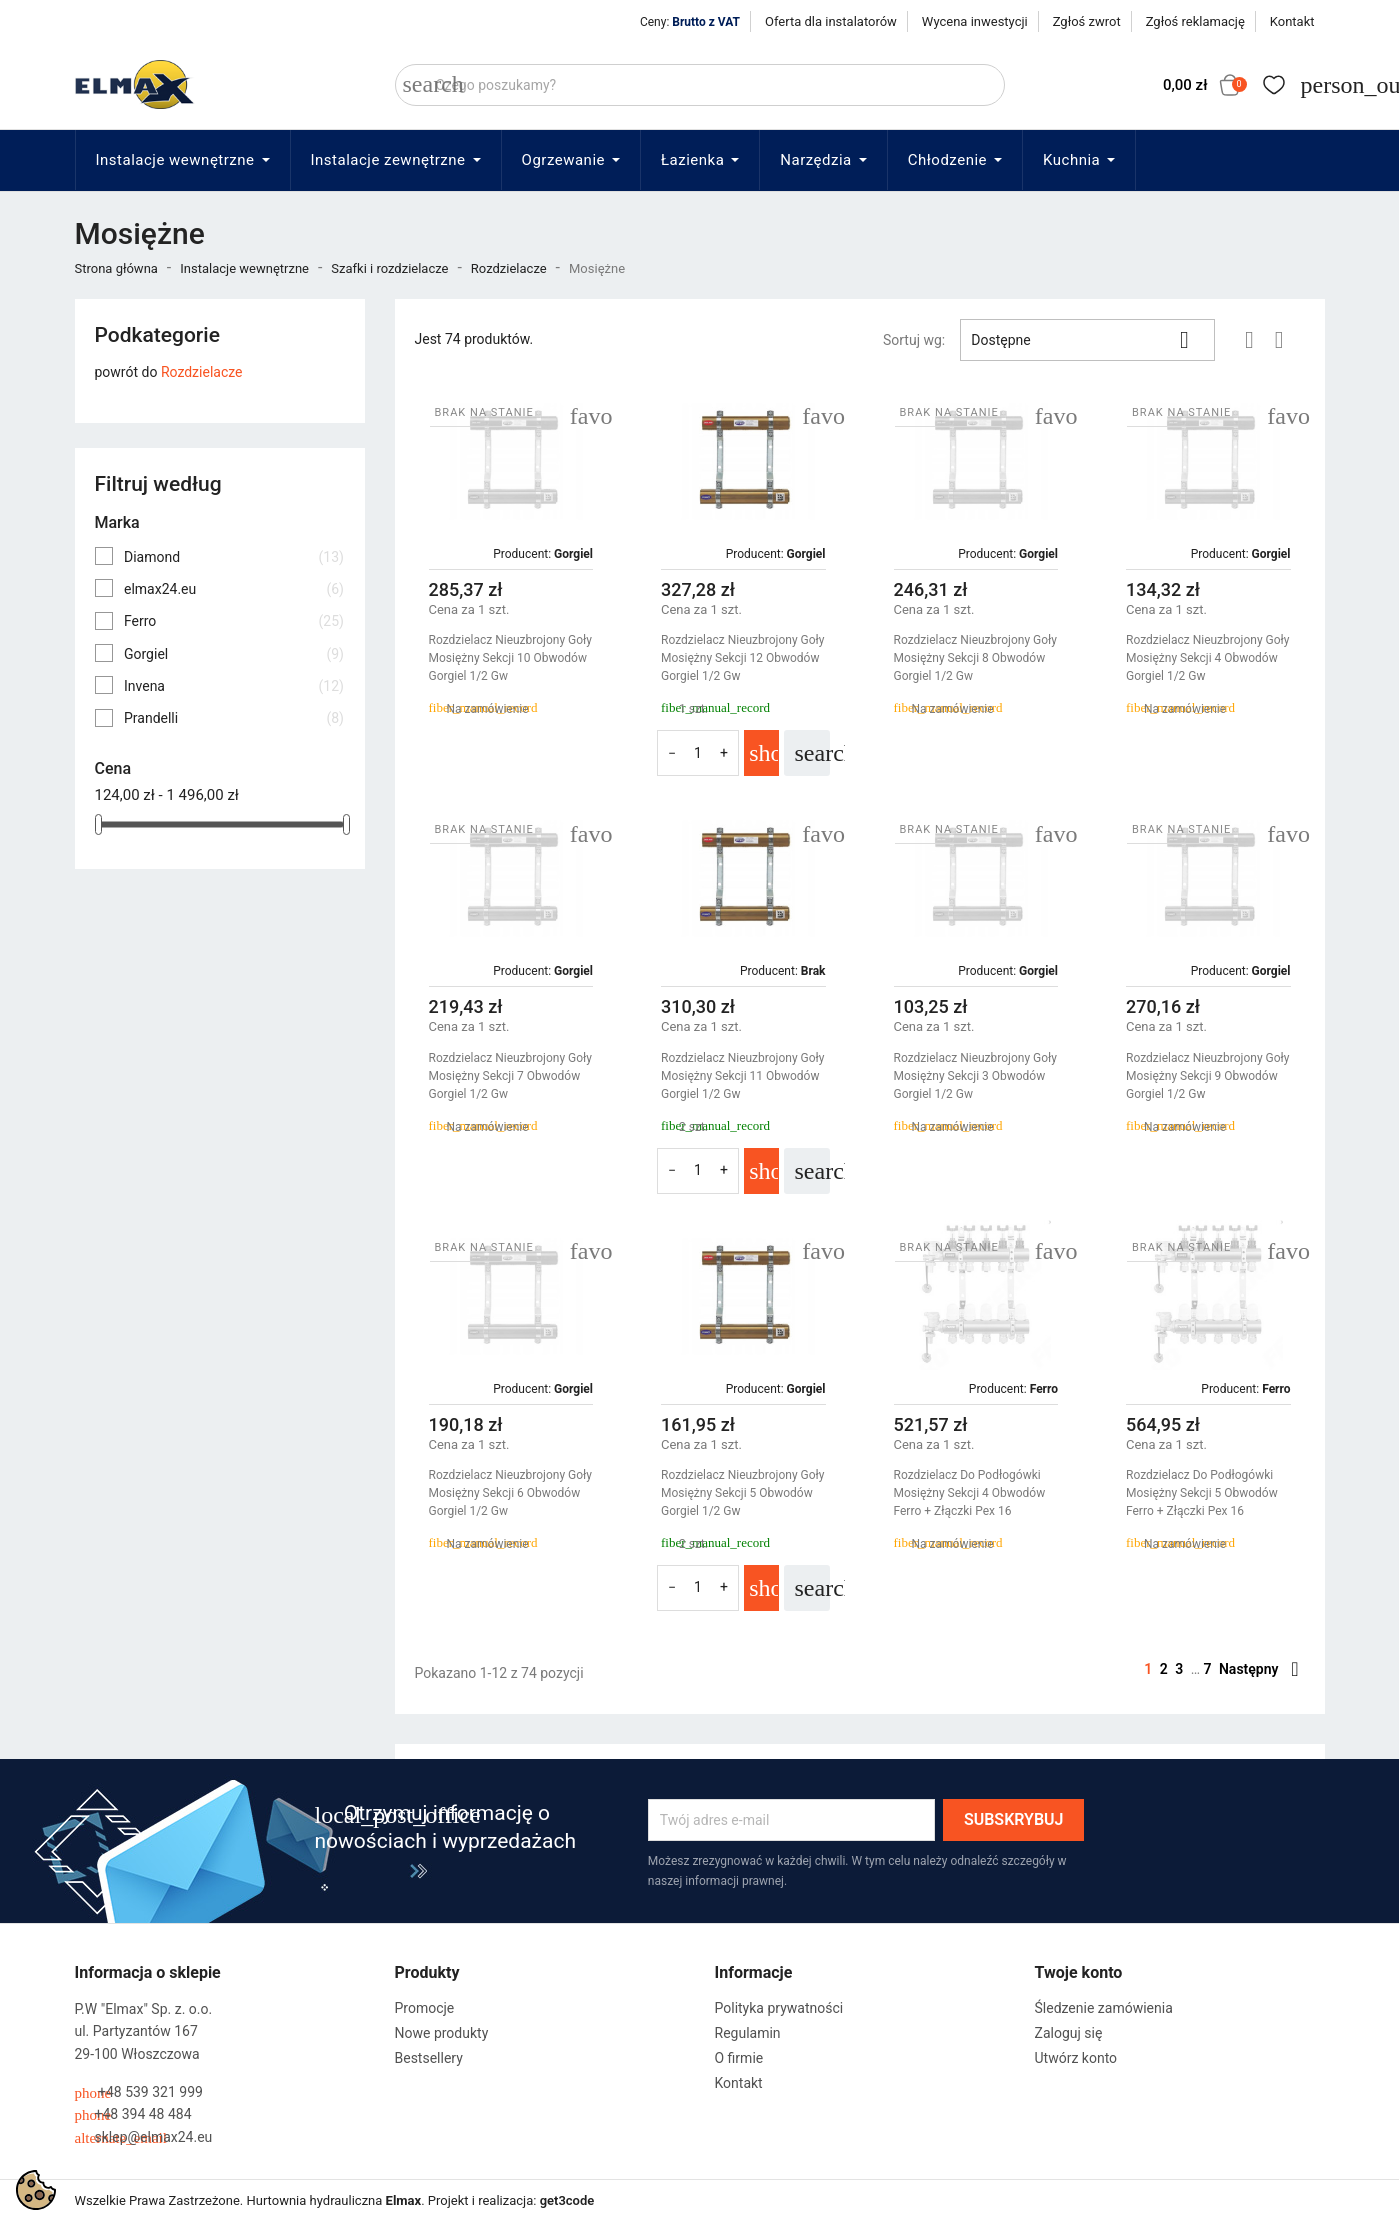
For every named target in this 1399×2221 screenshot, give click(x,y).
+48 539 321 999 (139, 2092)
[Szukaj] (700, 85)
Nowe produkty (442, 2033)
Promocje (425, 2008)
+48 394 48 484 (133, 2114)
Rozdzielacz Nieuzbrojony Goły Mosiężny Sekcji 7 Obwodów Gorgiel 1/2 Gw (511, 1076)
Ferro (234, 621)
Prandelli (234, 718)
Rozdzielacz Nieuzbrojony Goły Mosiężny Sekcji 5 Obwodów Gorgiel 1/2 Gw (743, 1493)
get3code (567, 2200)
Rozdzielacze (202, 372)
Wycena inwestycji (975, 21)
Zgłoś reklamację (1195, 21)
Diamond (234, 557)
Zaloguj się (1069, 2033)
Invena (234, 686)
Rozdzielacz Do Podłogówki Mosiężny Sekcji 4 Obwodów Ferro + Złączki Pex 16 (970, 1493)
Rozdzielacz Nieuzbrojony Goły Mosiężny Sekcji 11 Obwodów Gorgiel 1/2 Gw (743, 1076)
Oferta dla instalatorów (831, 21)
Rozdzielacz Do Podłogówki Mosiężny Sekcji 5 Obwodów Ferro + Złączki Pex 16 (1202, 1493)
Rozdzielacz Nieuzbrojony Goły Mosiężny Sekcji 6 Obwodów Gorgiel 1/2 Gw (511, 1493)
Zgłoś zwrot (1087, 21)
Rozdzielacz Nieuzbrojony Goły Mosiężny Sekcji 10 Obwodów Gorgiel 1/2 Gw (511, 658)
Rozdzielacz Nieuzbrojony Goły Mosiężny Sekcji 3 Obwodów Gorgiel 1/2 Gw (976, 1076)
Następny (1259, 1669)
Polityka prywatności (779, 2008)
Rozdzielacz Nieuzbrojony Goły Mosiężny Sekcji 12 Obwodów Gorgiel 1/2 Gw (743, 658)
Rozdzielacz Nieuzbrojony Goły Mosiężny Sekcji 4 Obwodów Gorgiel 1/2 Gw (1208, 658)
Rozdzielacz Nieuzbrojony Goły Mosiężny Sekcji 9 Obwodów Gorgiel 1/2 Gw (1208, 1076)
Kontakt (1292, 21)
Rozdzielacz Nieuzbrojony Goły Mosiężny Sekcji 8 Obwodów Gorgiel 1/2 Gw (976, 658)
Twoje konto (1079, 1972)
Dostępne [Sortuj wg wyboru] (1087, 340)
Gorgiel (234, 654)
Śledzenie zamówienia (1104, 2008)
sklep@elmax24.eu (144, 2137)
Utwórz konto (1076, 2058)
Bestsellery (429, 2058)
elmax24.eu (234, 589)
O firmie (739, 2058)
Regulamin (748, 2033)
